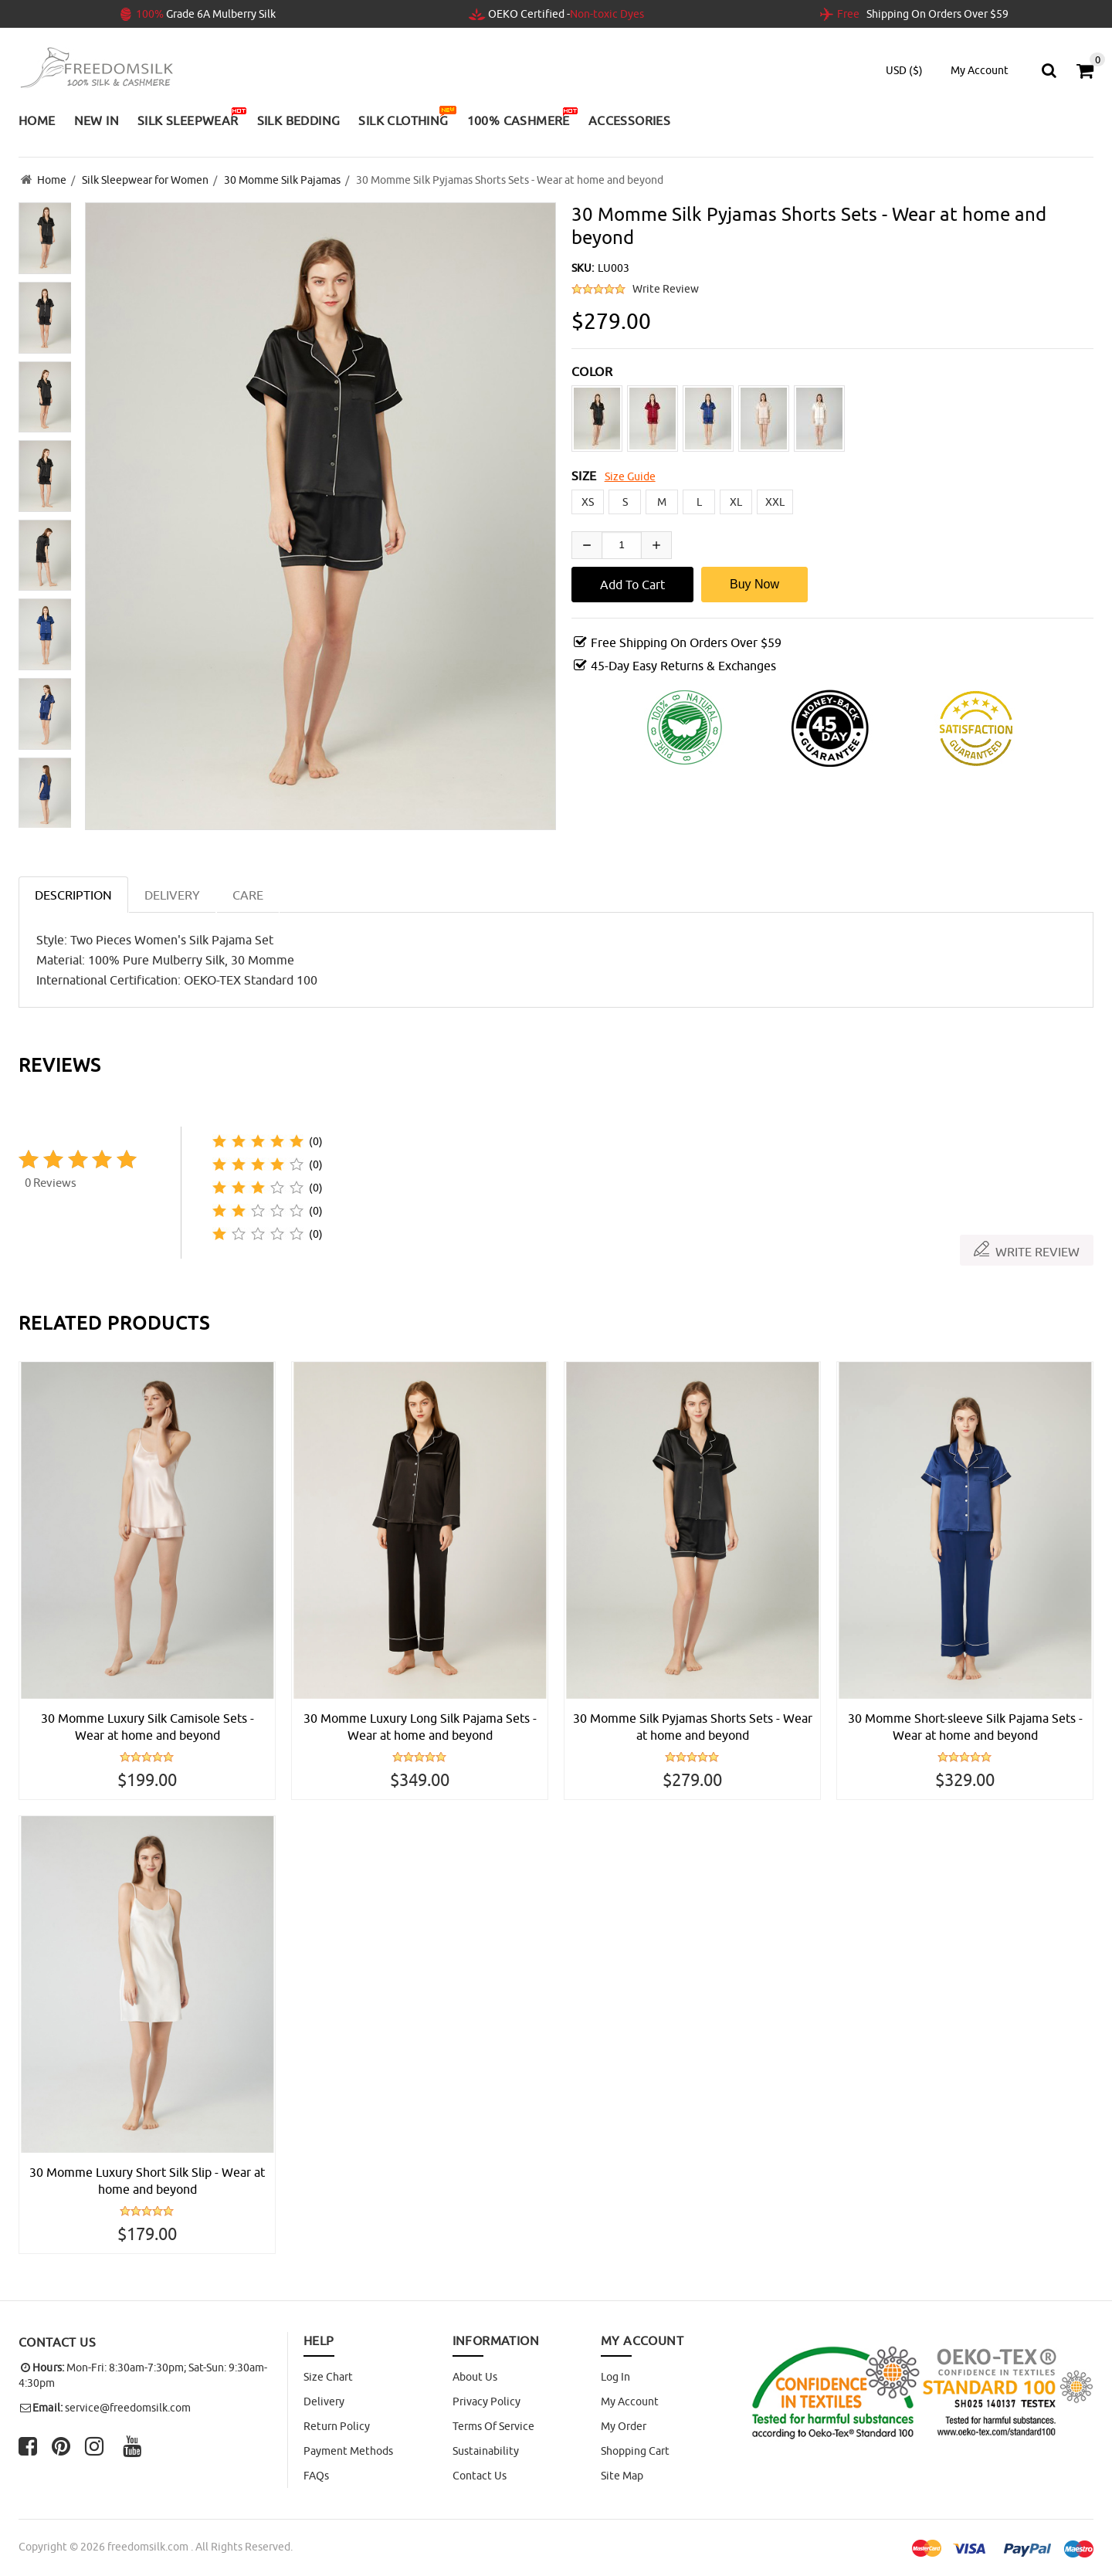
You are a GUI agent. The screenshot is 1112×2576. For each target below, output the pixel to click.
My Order (623, 2426)
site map (622, 2475)
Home (51, 180)
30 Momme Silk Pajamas (282, 180)
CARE (247, 895)
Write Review (665, 289)
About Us (475, 2377)
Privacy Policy (486, 2401)
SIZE (584, 476)
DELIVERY (172, 895)
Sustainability (486, 2451)
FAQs (316, 2475)
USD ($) (904, 70)
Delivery (323, 2401)
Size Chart (328, 2377)
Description (73, 895)
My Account (630, 2401)
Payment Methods (348, 2451)
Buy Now (754, 584)
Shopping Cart (635, 2451)
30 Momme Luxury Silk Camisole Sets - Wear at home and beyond (147, 1727)
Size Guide (630, 476)
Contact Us (480, 2475)
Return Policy (336, 2426)
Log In (615, 2377)
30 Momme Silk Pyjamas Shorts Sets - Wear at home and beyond (692, 1727)
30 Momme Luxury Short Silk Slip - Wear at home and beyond (147, 2181)
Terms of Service (493, 2426)
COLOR (591, 371)
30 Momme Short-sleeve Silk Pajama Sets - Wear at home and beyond (965, 1727)
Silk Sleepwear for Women (145, 180)
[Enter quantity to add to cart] (621, 545)
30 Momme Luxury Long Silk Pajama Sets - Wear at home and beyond (420, 1727)
